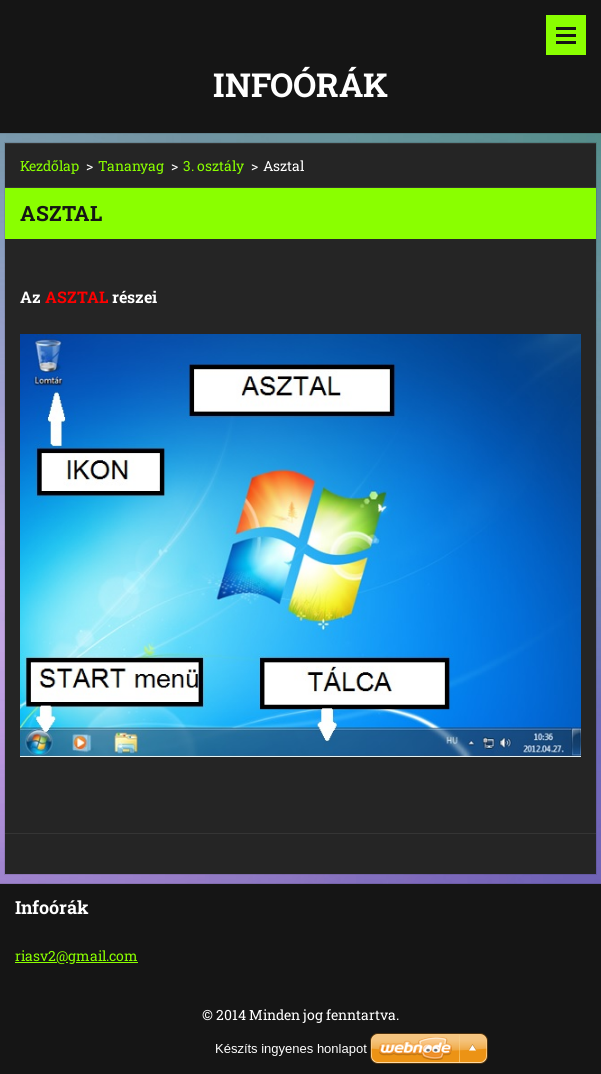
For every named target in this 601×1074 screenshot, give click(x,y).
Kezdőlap (49, 165)
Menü (566, 35)
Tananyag (131, 165)
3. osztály (213, 165)
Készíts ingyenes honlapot (291, 1048)
